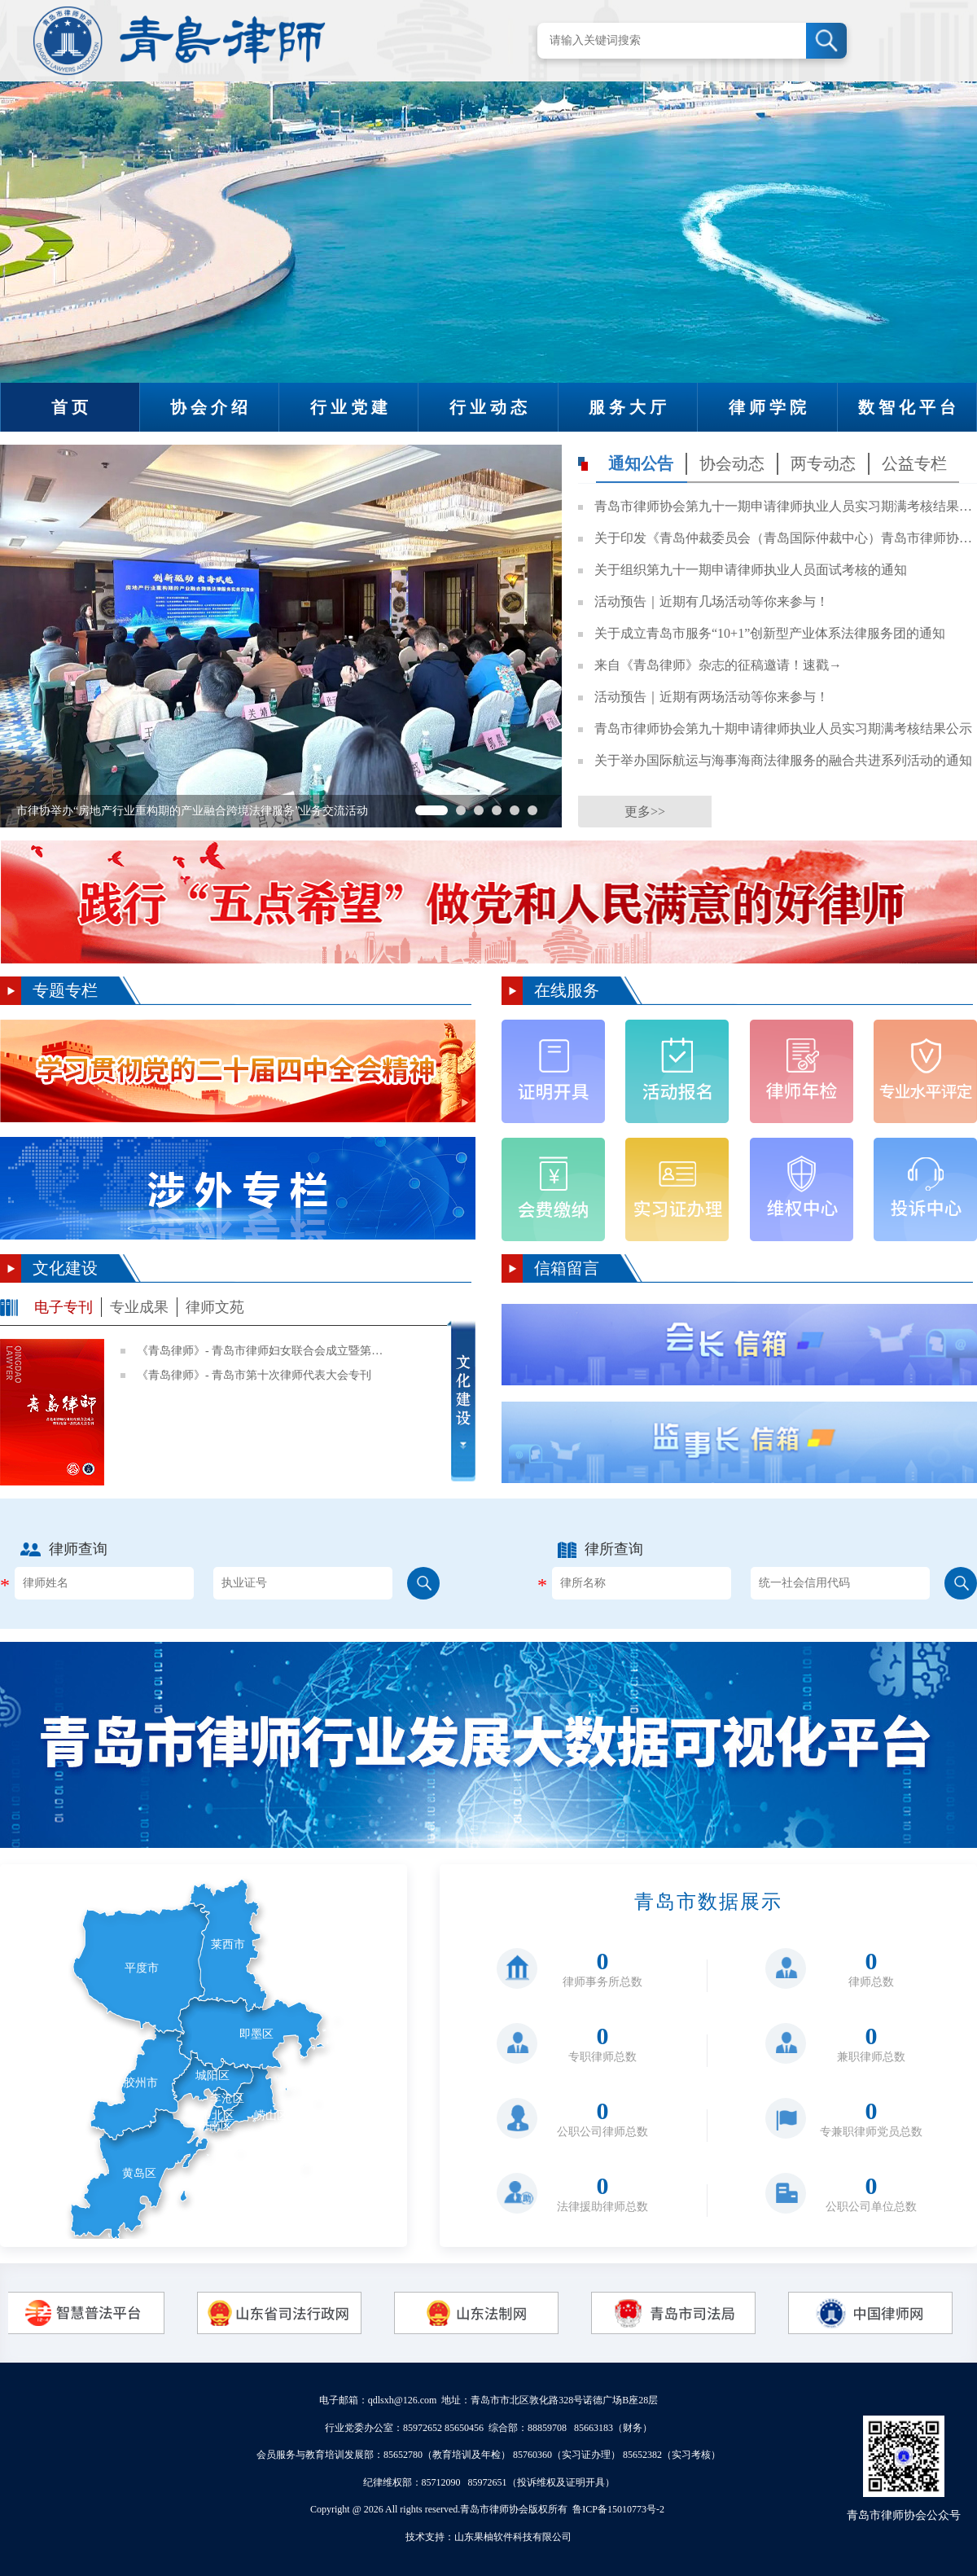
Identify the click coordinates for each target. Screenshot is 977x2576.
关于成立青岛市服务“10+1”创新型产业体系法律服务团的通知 (769, 633)
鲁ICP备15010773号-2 (618, 2509)
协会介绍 (211, 407)
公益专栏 (914, 463)
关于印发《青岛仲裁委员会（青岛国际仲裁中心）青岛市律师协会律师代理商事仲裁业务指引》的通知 (783, 538)
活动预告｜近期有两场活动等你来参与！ (711, 697)
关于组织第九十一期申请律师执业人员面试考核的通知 (750, 570)
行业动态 (490, 407)
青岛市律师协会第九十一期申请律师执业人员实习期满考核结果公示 (783, 506)
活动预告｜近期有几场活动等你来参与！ (711, 601)
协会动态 (732, 463)
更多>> (644, 811)
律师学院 (769, 407)
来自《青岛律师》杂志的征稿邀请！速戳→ (718, 665)
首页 (71, 407)
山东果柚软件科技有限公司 (513, 2537)
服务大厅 (629, 407)
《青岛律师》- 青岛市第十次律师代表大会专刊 (254, 1375)
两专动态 (823, 463)
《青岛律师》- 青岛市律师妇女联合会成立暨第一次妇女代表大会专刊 (263, 1351)
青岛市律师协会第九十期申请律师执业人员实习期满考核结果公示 (783, 728)
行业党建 (351, 407)
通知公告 (640, 463)
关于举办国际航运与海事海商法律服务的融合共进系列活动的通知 (783, 760)
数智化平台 (909, 407)
